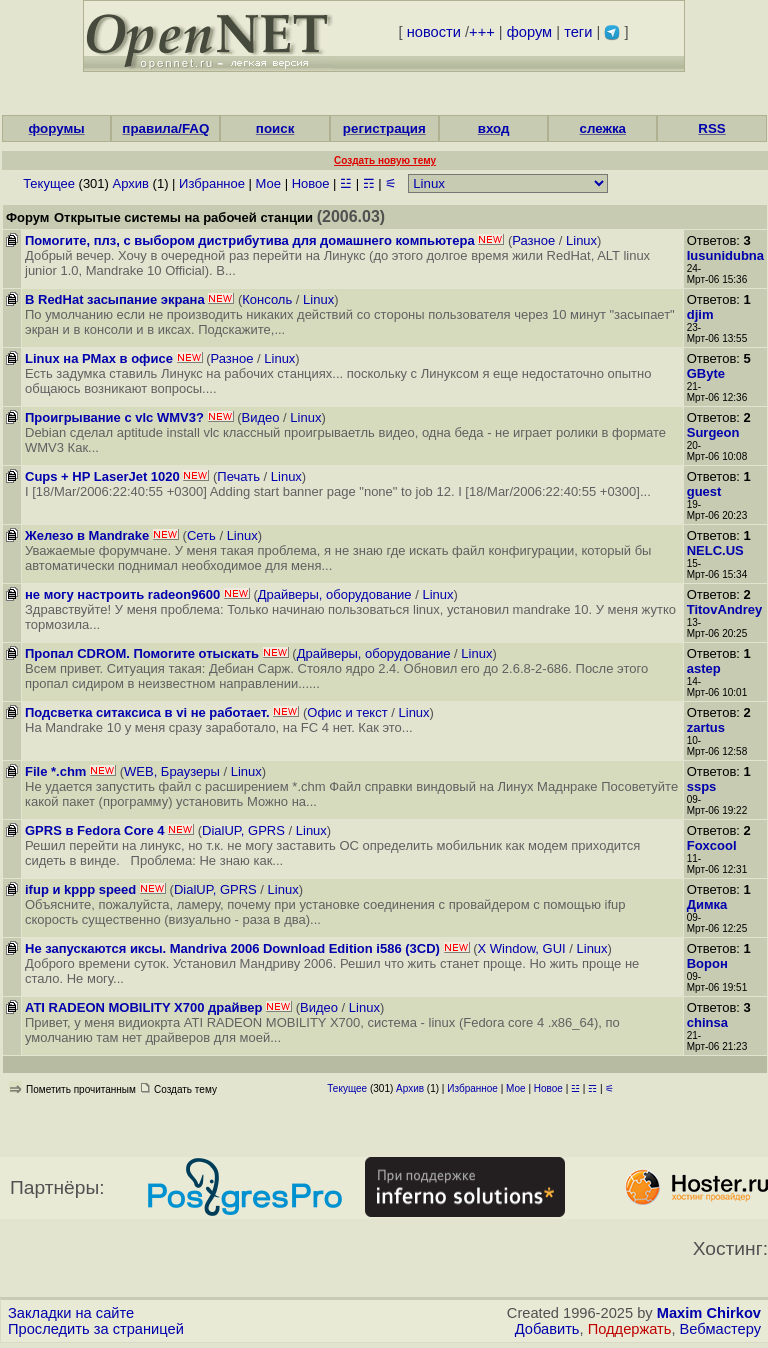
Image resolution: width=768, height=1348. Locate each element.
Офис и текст (347, 712)
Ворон (707, 963)
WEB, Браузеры (172, 771)
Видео (260, 417)
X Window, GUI (522, 948)
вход (494, 128)
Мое (268, 183)
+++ (482, 32)
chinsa (707, 1022)
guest (704, 491)
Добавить (547, 1329)
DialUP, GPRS (243, 830)
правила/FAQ (165, 128)
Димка (707, 904)
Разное (533, 240)
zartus (706, 727)
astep (704, 668)
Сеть (201, 535)
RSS (711, 128)
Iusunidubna (725, 255)
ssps (702, 786)
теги (578, 32)
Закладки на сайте (71, 1313)
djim (700, 314)
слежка (603, 128)
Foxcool (712, 845)
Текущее (49, 183)
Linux (581, 240)
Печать (238, 476)
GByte (706, 373)
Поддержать (630, 1329)
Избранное (212, 183)
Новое (311, 183)
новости (434, 32)
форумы (57, 128)
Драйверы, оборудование (335, 594)
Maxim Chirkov (709, 1313)
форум (529, 32)
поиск (275, 128)
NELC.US (715, 550)
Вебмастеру (720, 1329)
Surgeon (713, 432)
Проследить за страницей (96, 1329)
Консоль (267, 299)
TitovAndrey (725, 609)
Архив (131, 183)
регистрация (384, 128)
